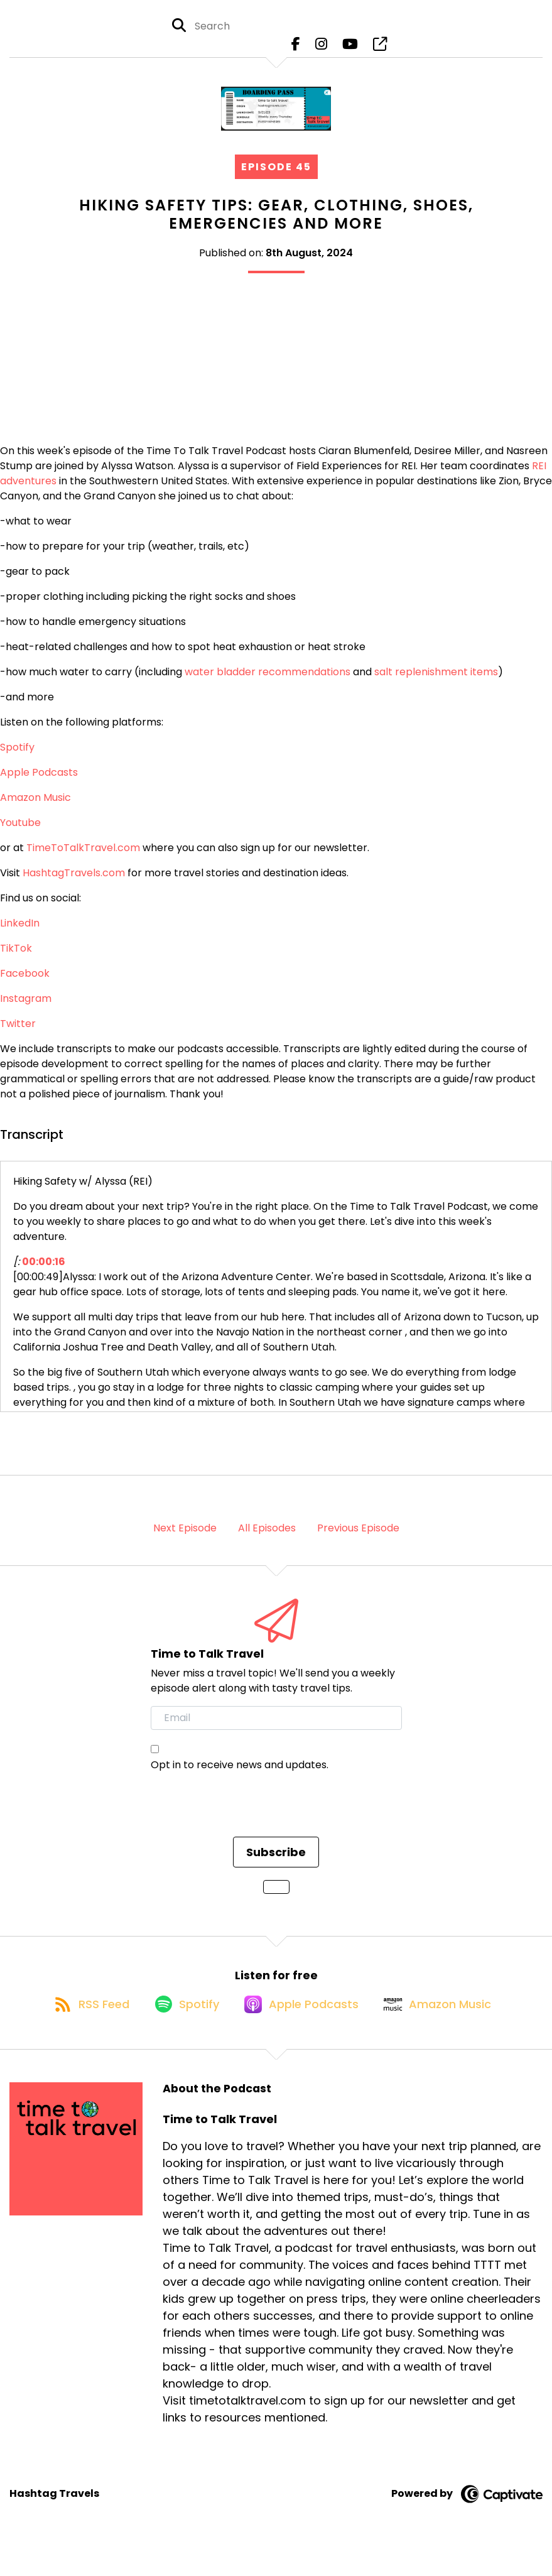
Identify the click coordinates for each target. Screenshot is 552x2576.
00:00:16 (43, 1272)
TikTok (16, 959)
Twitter (18, 1034)
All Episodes (267, 1538)
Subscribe (276, 1863)
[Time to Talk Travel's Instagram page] (321, 50)
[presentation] (246, 1822)
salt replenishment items (436, 682)
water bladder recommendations (267, 682)
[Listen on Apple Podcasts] (303, 2027)
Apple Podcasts (39, 783)
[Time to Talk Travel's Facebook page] (295, 50)
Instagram (25, 1009)
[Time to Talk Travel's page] (380, 50)
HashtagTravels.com (74, 883)
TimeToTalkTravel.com (83, 858)
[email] (276, 1729)
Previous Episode (358, 1538)
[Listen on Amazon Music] (448, 2027)
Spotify (17, 758)
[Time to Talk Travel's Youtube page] (350, 50)
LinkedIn (20, 934)
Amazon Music (35, 808)
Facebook (25, 984)
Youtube (20, 833)
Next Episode (185, 1538)
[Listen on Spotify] (180, 2027)
